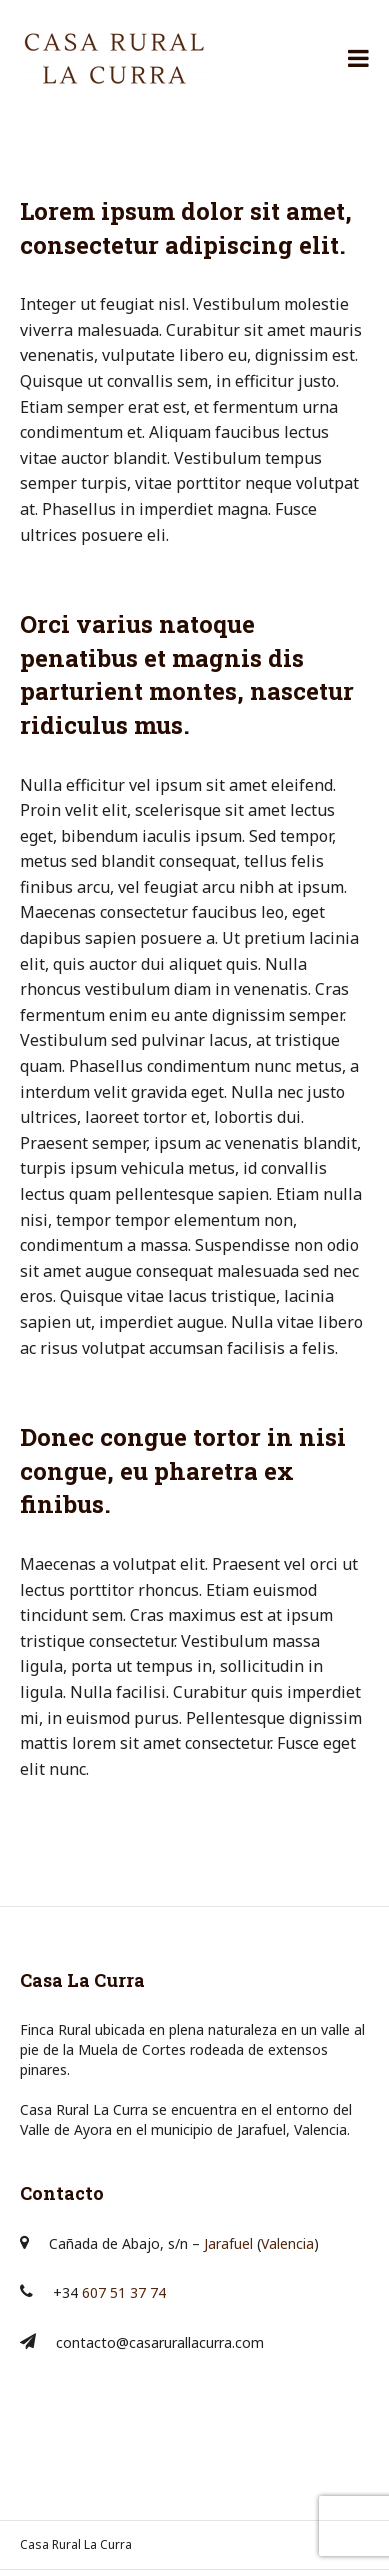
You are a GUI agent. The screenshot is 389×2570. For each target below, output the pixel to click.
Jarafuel (228, 2243)
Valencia (287, 2243)
